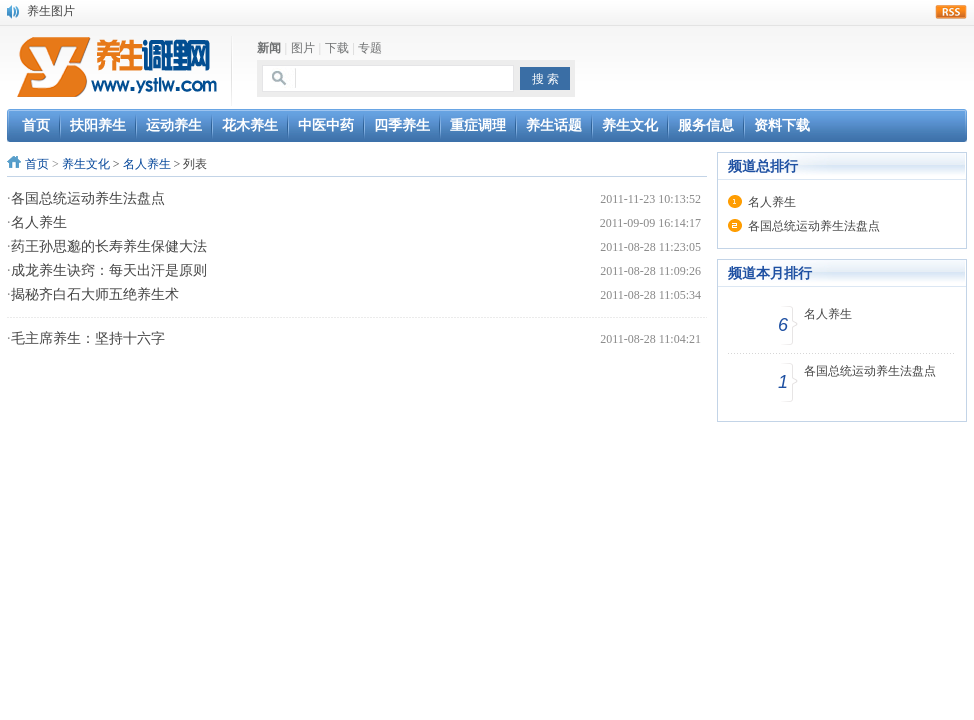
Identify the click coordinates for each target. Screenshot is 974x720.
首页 (37, 164)
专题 (370, 48)
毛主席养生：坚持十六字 (88, 338)
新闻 (269, 48)
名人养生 (147, 164)
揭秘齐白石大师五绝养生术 (95, 294)
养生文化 (86, 164)
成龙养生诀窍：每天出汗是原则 (109, 270)
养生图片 (51, 11)
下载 (337, 48)
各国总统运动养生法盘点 (88, 198)
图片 (303, 48)
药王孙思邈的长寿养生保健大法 (109, 246)
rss (951, 12)
